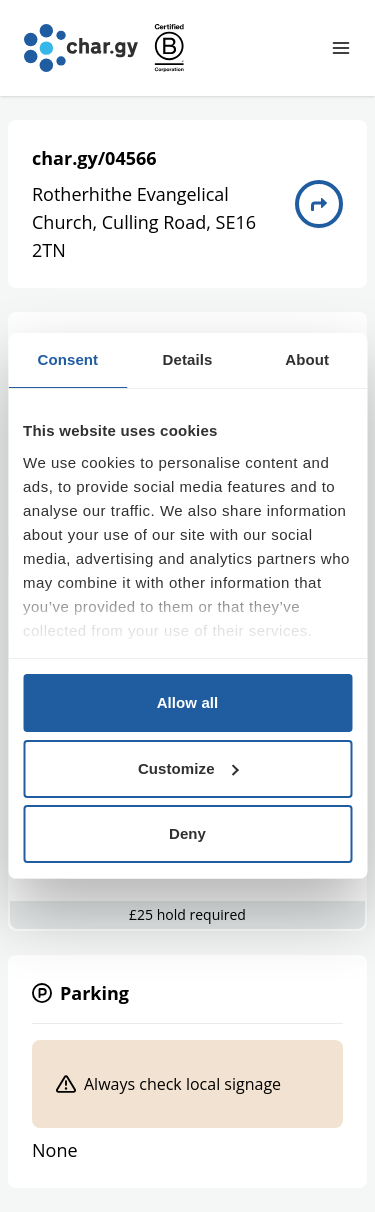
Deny (187, 833)
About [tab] (307, 359)
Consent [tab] (67, 359)
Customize (188, 768)
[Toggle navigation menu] (341, 48)
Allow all (188, 702)
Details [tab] (188, 359)
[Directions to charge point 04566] (319, 204)
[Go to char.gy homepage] (81, 48)
